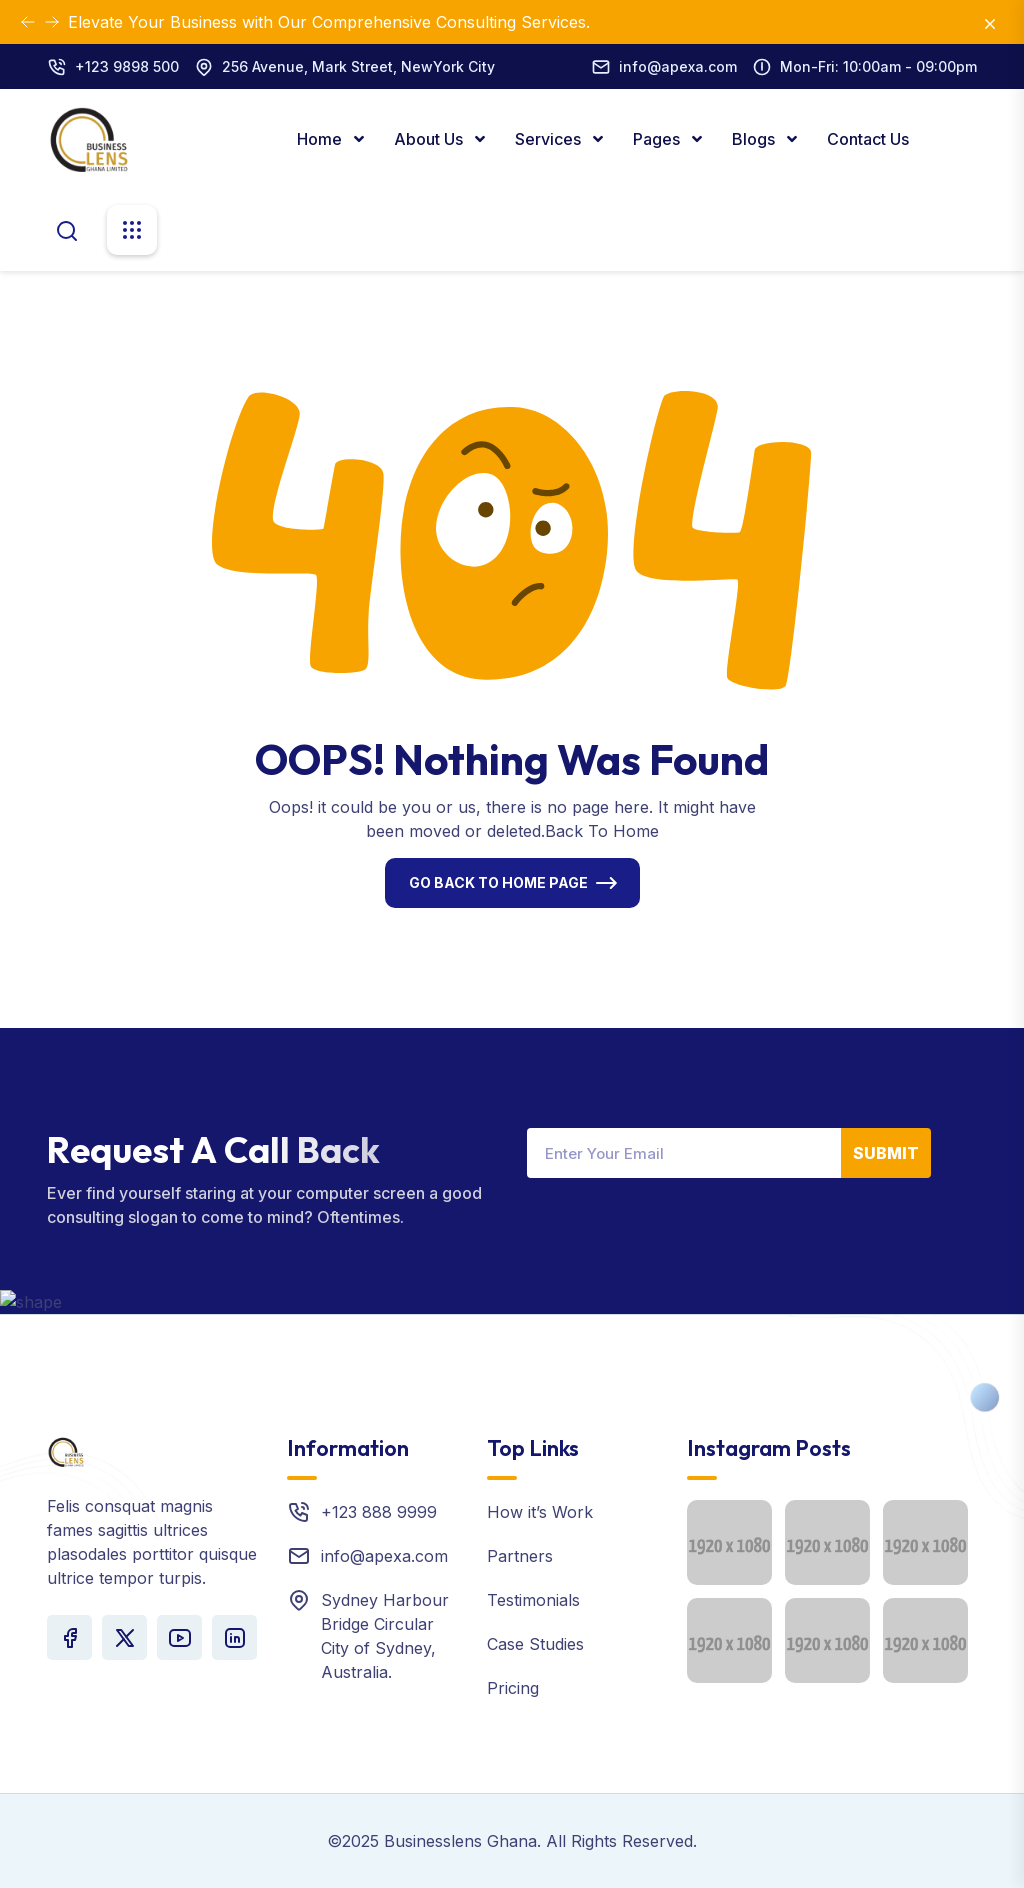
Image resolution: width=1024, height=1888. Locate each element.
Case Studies (535, 1644)
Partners (520, 1556)
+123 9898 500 (127, 66)
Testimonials (533, 1600)
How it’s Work (540, 1512)
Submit (886, 1153)
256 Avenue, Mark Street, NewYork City (358, 66)
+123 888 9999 (379, 1512)
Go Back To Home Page (498, 882)
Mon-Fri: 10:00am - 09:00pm (878, 66)
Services (550, 139)
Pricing (513, 1688)
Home (321, 139)
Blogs (755, 139)
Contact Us (868, 139)
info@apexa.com (678, 66)
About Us (430, 139)
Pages (658, 139)
